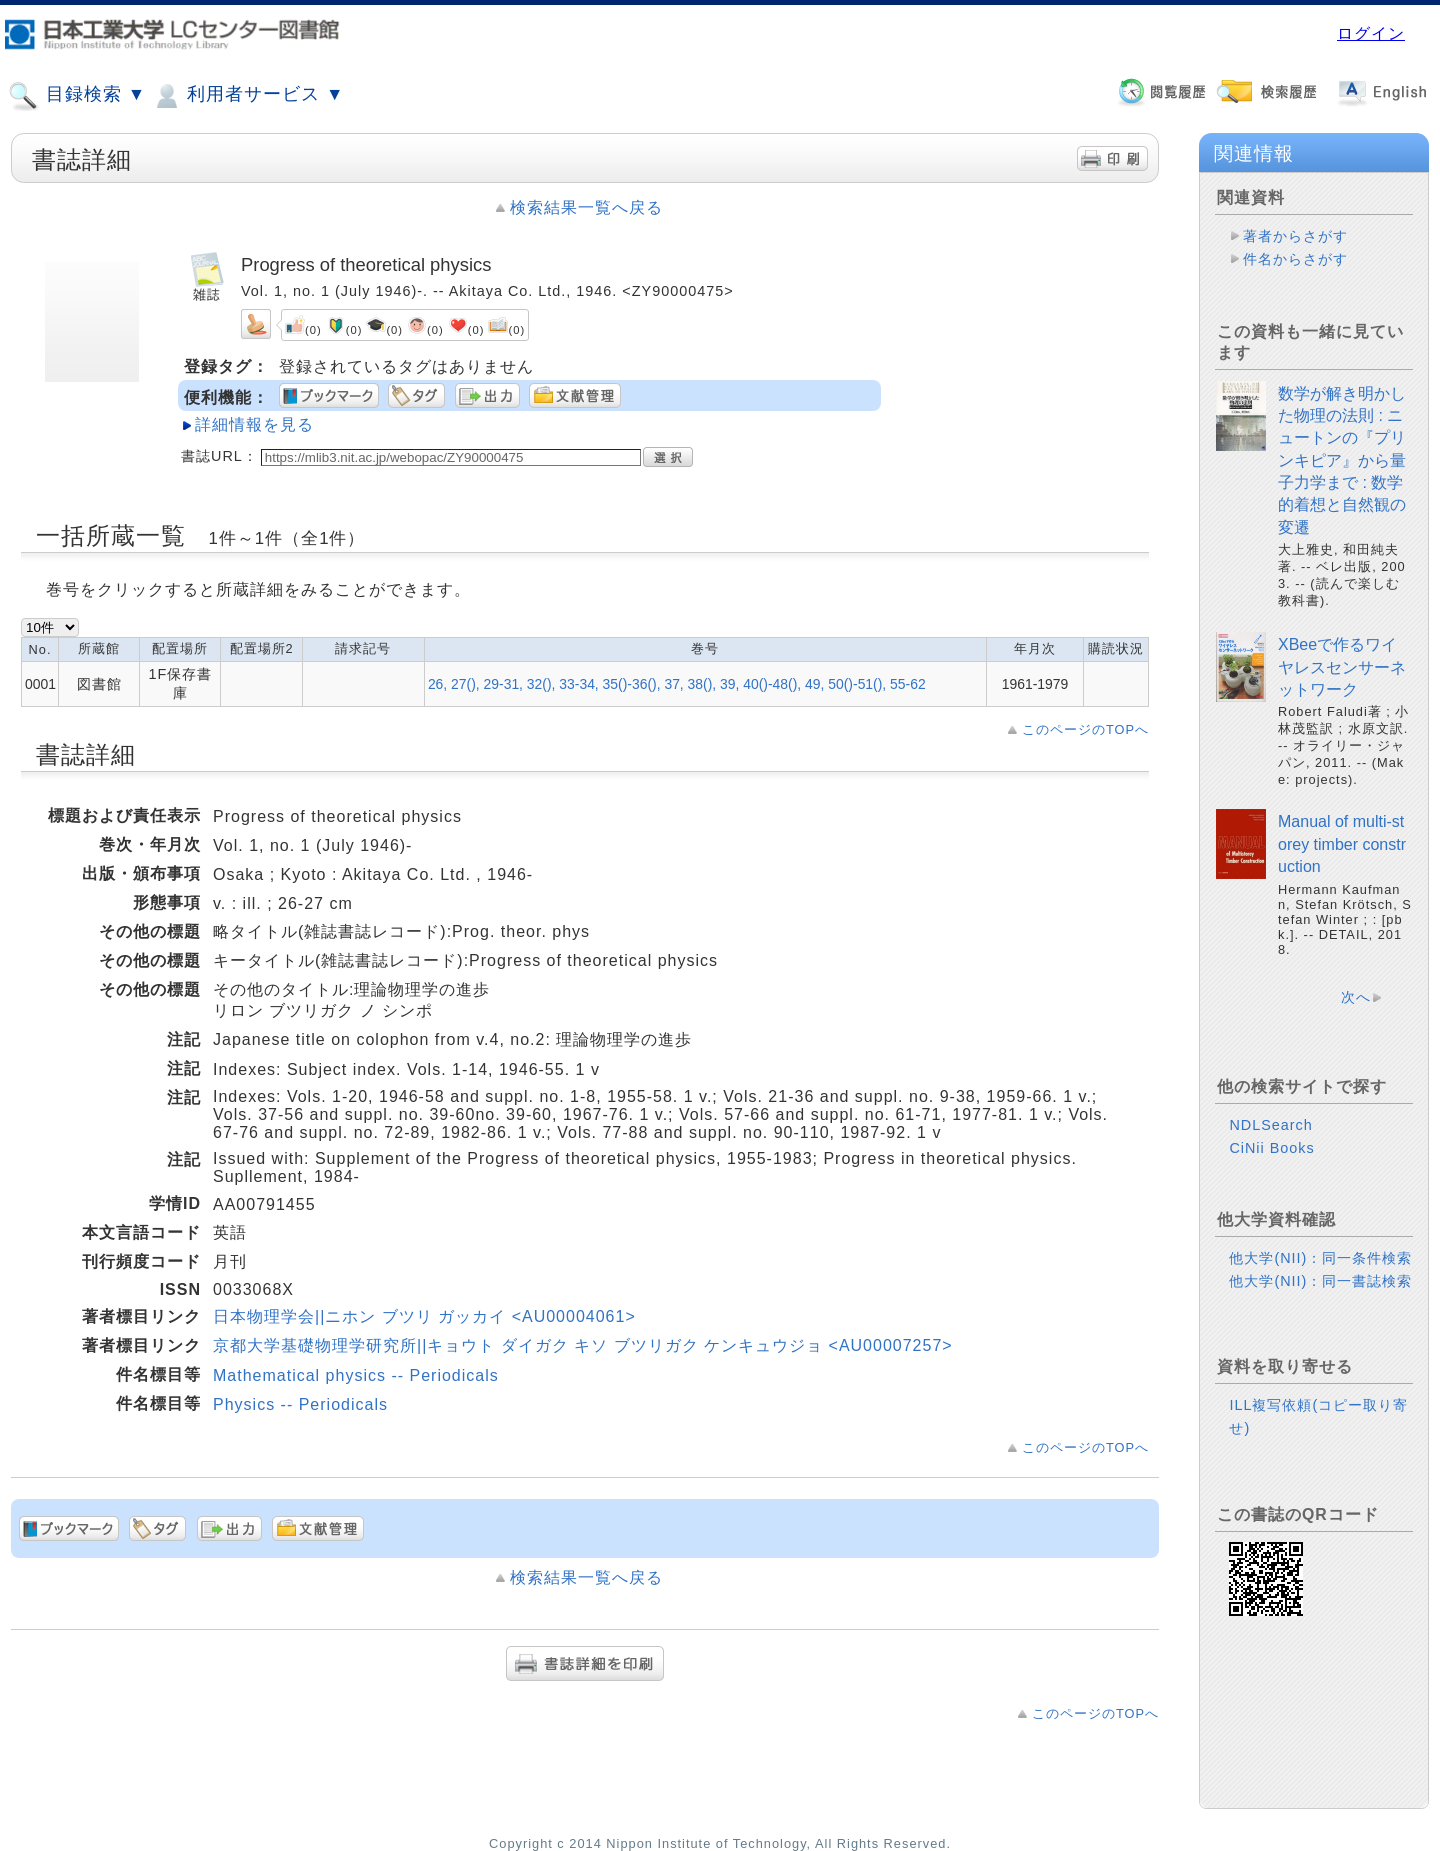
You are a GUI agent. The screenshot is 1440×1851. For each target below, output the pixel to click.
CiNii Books (1271, 1148)
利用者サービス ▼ (247, 96)
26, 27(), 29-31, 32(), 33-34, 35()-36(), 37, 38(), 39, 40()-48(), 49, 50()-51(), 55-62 (677, 684)
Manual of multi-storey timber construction (1342, 844)
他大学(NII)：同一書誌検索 (1320, 1281)
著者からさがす (1295, 236)
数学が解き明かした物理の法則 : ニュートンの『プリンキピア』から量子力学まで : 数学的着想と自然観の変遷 (1342, 460)
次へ (1356, 997)
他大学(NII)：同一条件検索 (1320, 1258)
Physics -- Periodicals (300, 1404)
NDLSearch (1270, 1125)
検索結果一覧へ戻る (586, 207)
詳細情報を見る (254, 424)
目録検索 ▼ (77, 96)
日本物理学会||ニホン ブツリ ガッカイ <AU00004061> (424, 1316)
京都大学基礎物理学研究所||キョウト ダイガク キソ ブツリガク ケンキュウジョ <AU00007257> (583, 1345)
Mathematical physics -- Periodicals (356, 1375)
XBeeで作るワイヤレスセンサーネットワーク (1342, 667)
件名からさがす (1295, 259)
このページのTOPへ (1085, 729)
